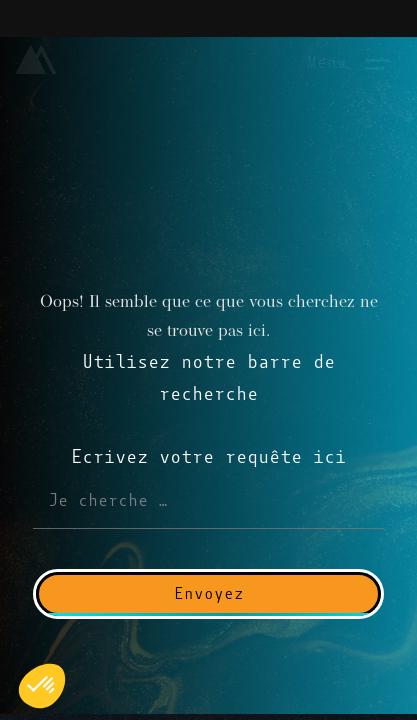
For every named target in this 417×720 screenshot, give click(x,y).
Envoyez (209, 593)
